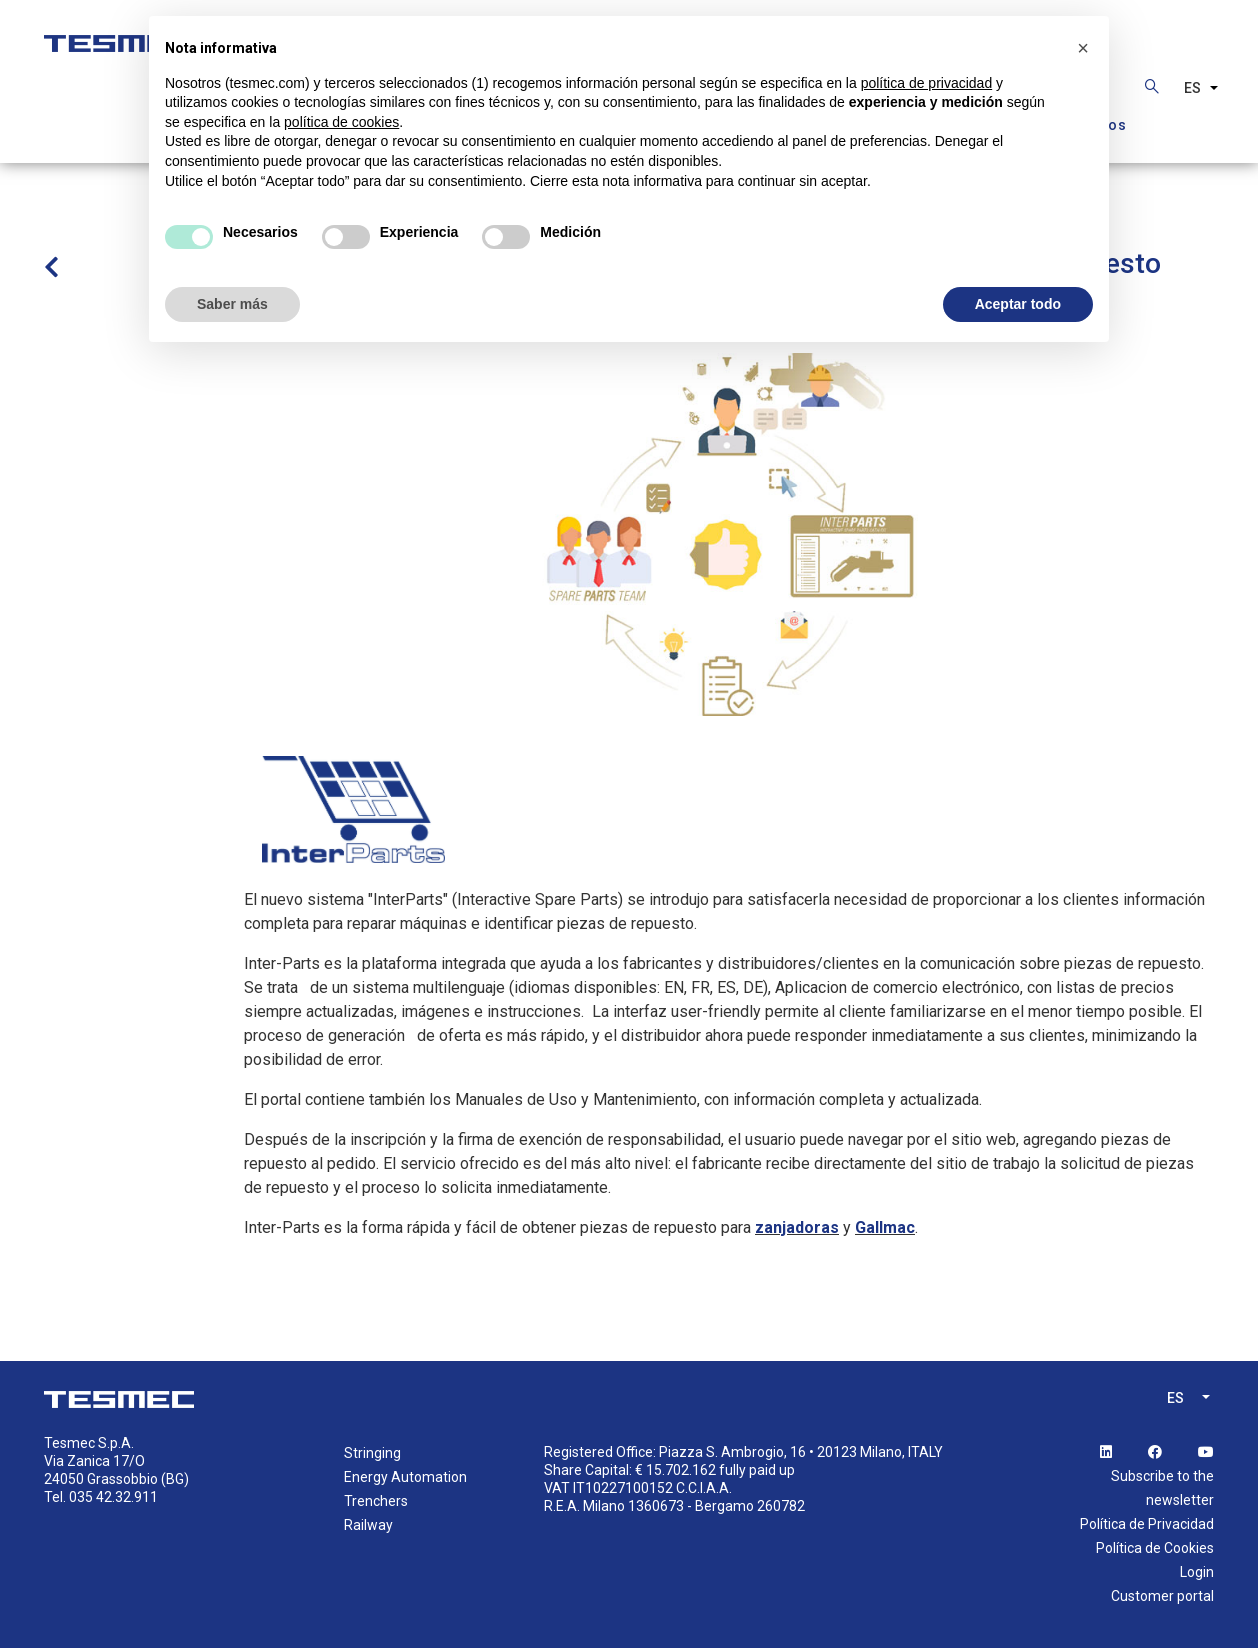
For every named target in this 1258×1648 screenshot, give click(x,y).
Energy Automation (405, 1477)
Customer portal (1162, 1596)
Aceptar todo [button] (1018, 304)
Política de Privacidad (1147, 1524)
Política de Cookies (1155, 1548)
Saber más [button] (232, 304)
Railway (368, 1525)
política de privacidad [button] (927, 83)
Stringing (372, 1453)
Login (1197, 1572)
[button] (1083, 48)
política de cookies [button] (341, 122)
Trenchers (376, 1501)
